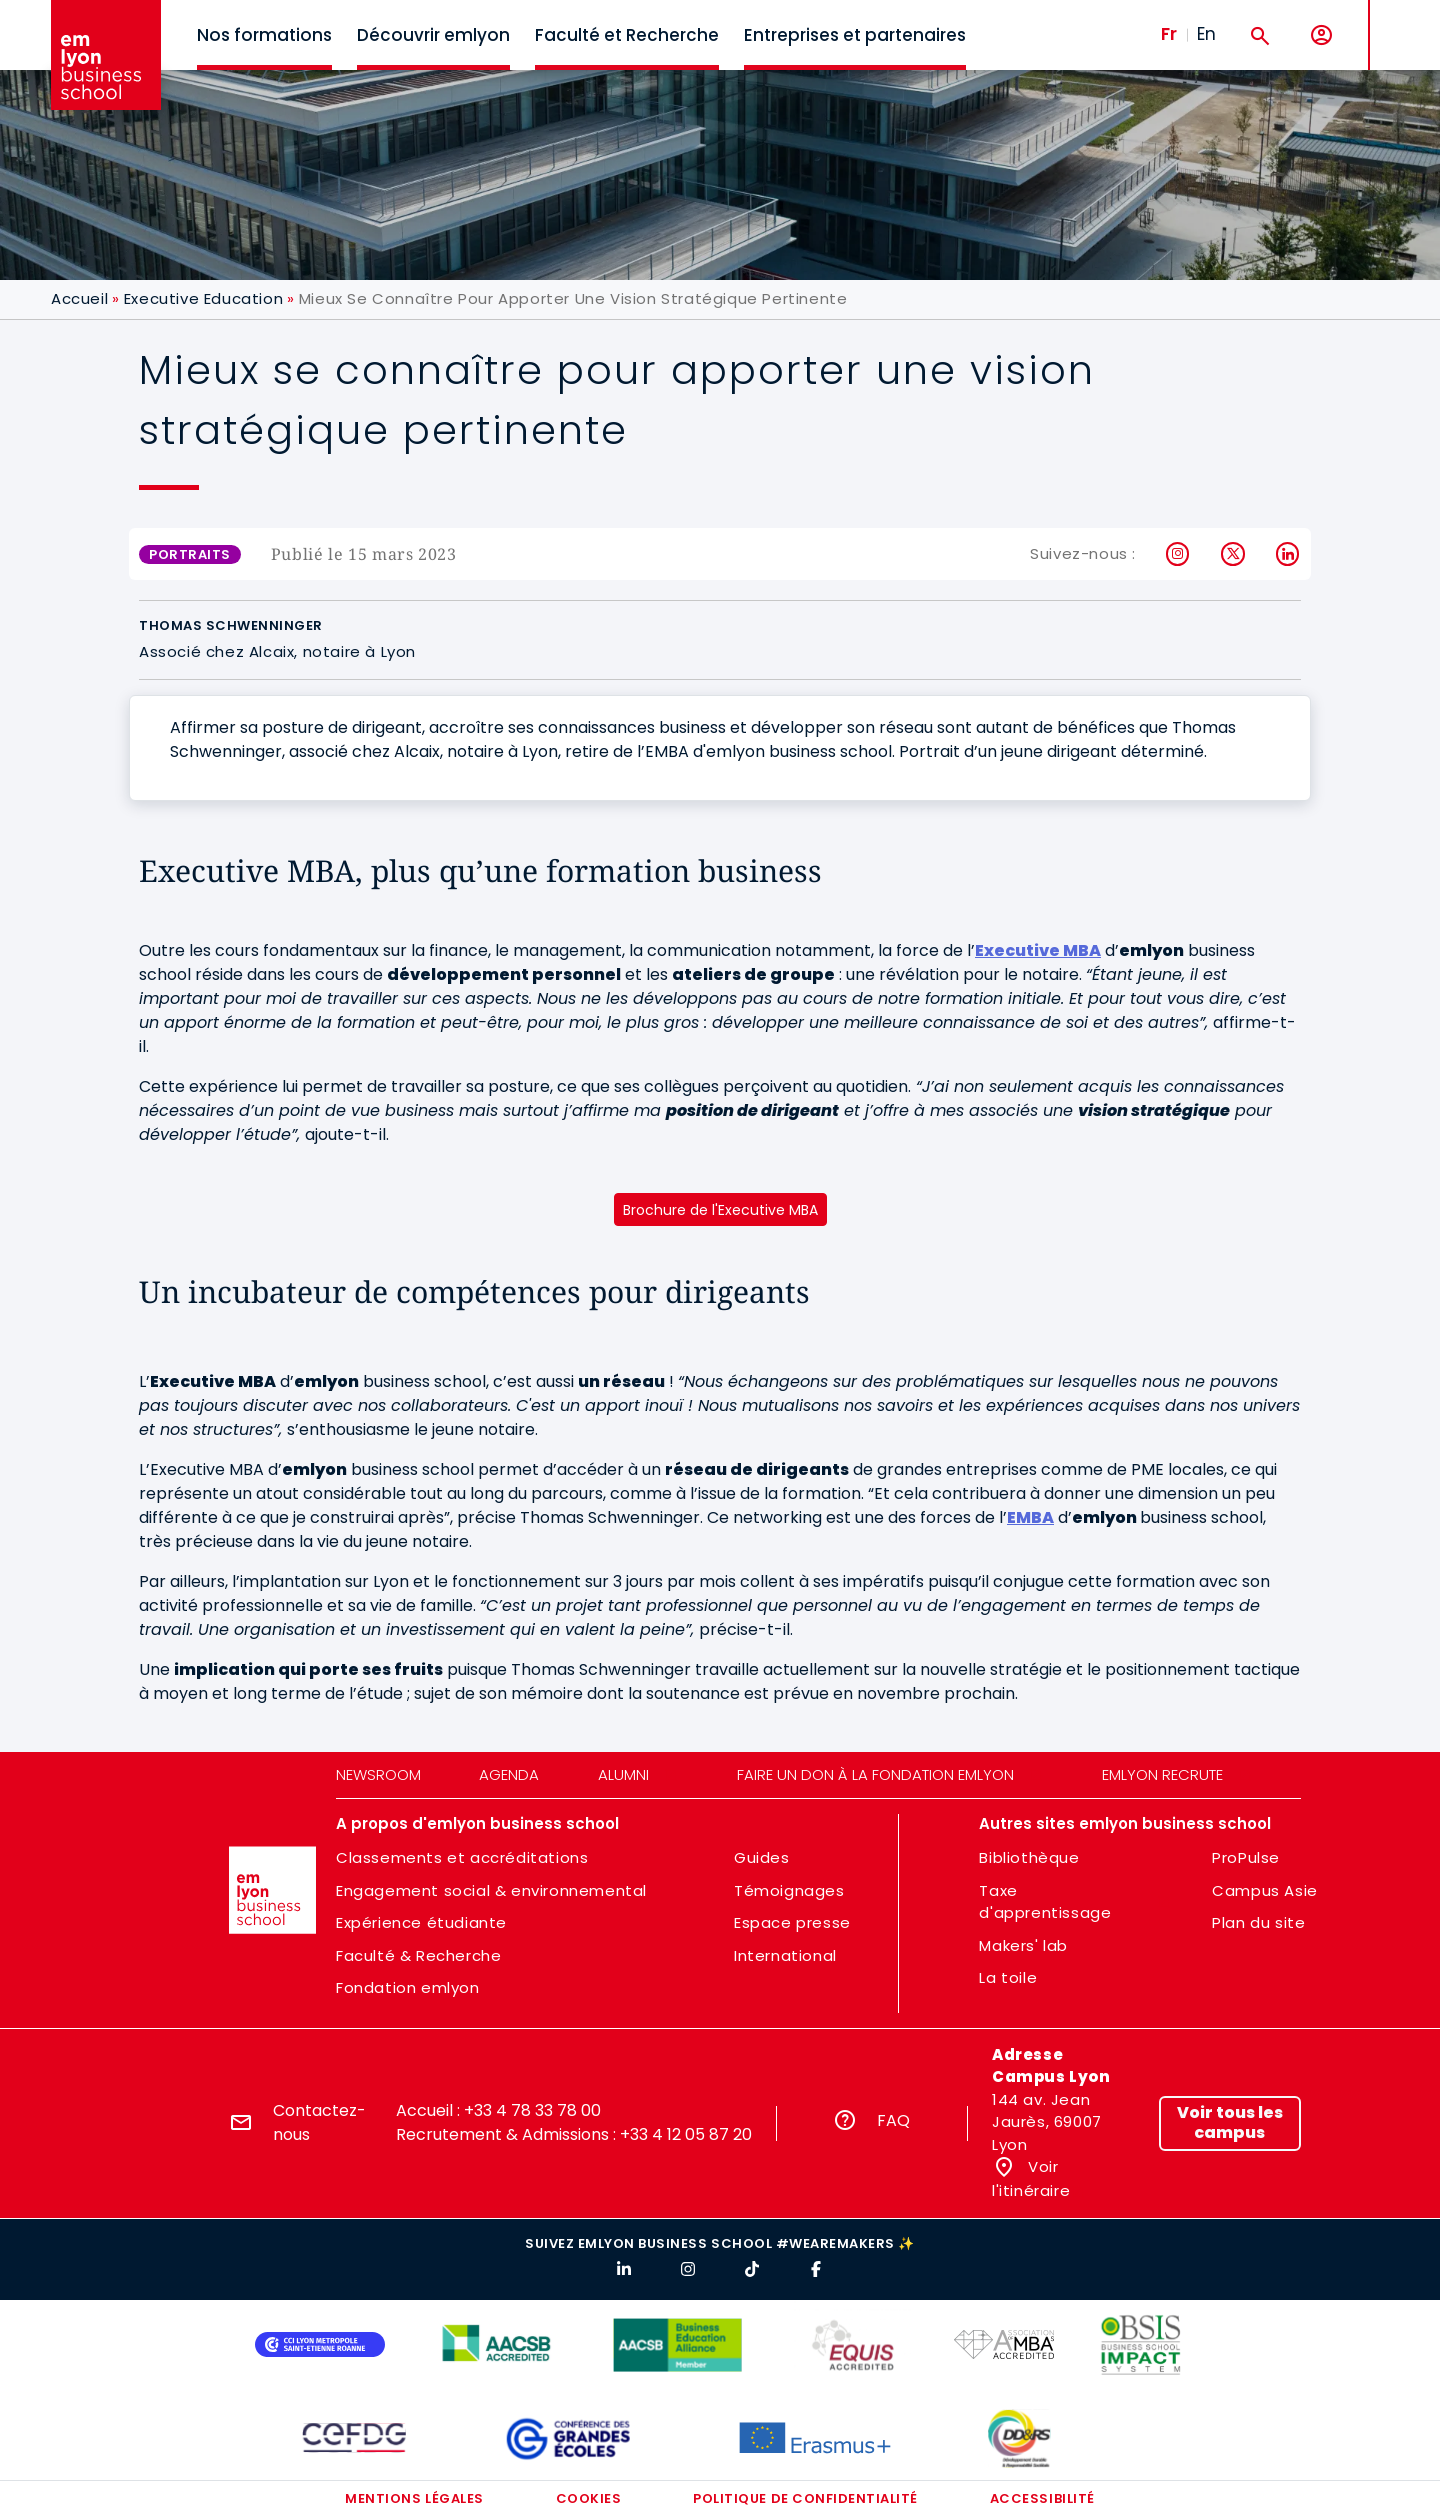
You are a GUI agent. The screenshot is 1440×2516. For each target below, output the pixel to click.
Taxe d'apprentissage (1045, 1902)
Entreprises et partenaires (855, 35)
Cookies (589, 2498)
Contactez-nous (319, 2122)
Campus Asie (1265, 1890)
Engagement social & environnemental (491, 1890)
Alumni (623, 1774)
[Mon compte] (1321, 35)
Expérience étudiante (421, 1922)
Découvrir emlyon (433, 35)
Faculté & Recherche (418, 1955)
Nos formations (264, 35)
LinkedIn (1288, 554)
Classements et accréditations (462, 1857)
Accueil (79, 298)
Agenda (509, 1774)
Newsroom (378, 1774)
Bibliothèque (1029, 1857)
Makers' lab (1023, 1945)
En (1206, 34)
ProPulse (1246, 1857)
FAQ (893, 2120)
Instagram (1178, 554)
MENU (1400, 19)
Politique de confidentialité (805, 2498)
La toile (1008, 1977)
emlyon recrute (1162, 1774)
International (785, 1955)
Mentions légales (414, 2498)
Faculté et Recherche (627, 35)
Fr (1169, 34)
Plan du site (1258, 1922)
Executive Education (203, 298)
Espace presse (792, 1922)
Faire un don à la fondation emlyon (875, 1774)
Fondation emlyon (408, 1987)
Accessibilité (1042, 2498)
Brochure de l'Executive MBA (720, 1210)
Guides (762, 1857)
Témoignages (789, 1890)
